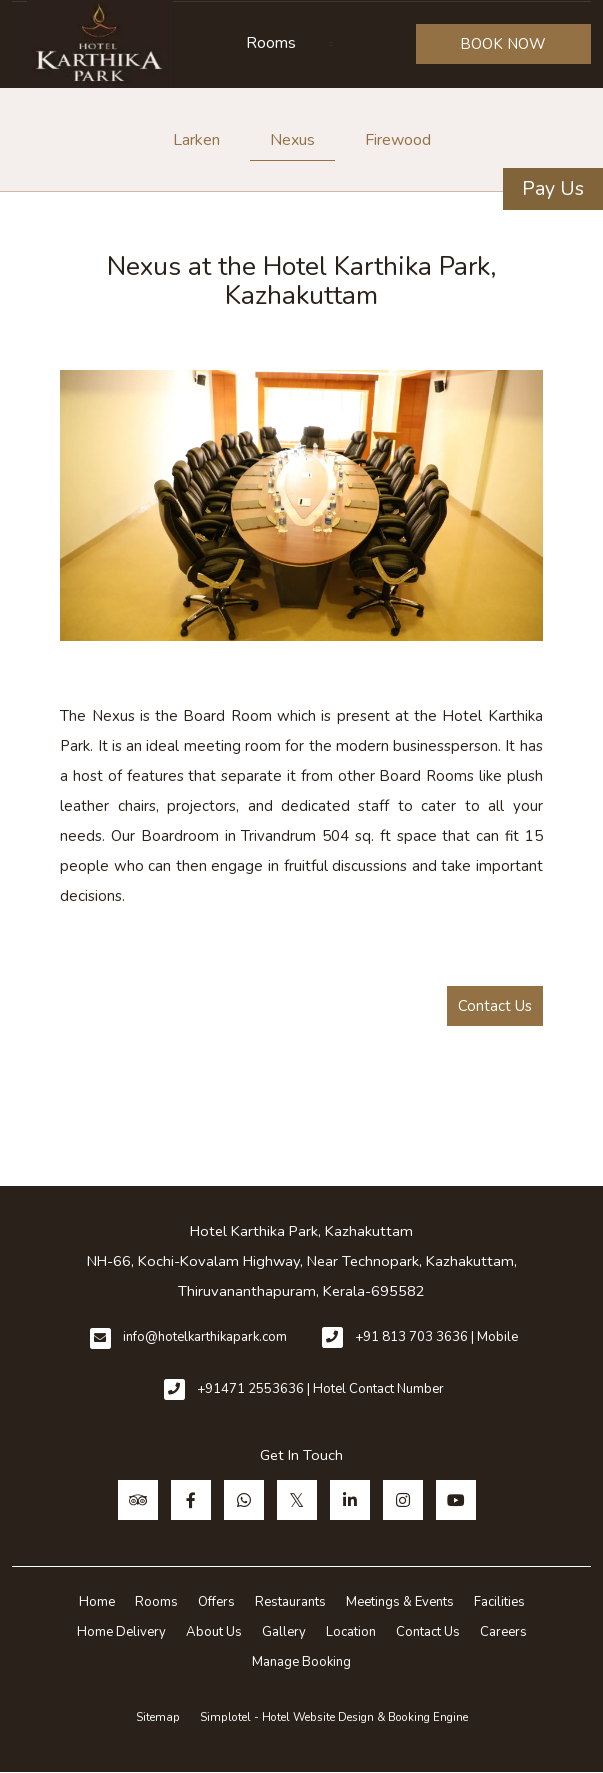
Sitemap (158, 1717)
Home (97, 1602)
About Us (214, 1632)
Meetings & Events (400, 1602)
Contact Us (495, 1006)
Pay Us (553, 188)
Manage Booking (301, 1662)
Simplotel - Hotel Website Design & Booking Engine (334, 1717)
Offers (216, 1602)
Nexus (292, 140)
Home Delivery (121, 1632)
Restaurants (290, 1602)
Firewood (398, 140)
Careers (503, 1632)
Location (351, 1632)
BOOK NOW (503, 44)
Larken (196, 140)
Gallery (284, 1632)
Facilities (499, 1602)
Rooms (271, 43)
